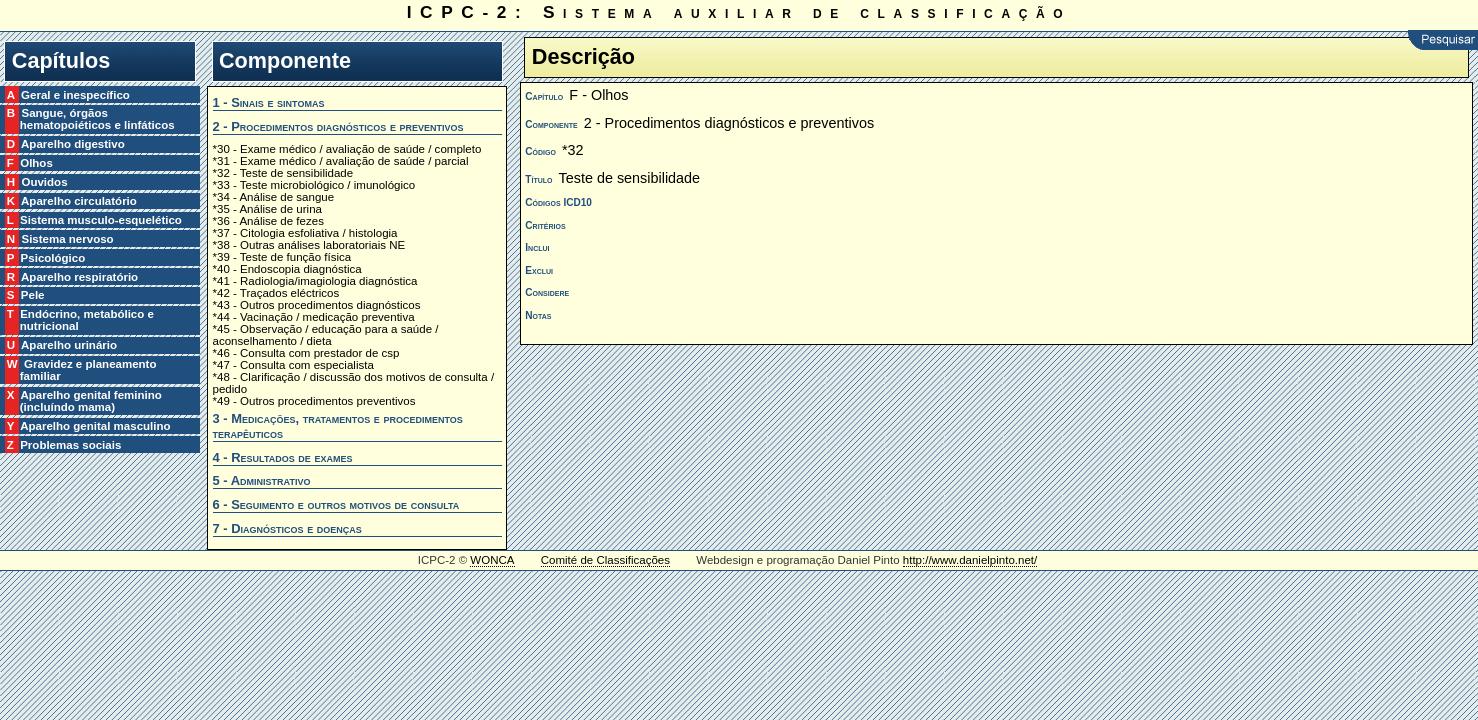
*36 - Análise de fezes (268, 221)
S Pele (32, 295)
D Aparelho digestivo (72, 144)
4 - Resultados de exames (283, 457)
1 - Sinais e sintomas (269, 102)
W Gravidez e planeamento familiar (88, 370)
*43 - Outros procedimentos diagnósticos (317, 305)
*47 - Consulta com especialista (293, 365)
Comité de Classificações (605, 560)
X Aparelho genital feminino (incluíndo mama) (91, 401)
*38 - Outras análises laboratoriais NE (309, 245)
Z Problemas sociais (71, 445)
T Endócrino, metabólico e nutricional (87, 320)
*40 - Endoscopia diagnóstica (287, 269)
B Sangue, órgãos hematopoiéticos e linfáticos (97, 119)
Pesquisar (1443, 40)
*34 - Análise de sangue (274, 197)
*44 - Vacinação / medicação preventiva (314, 317)
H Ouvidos (44, 182)
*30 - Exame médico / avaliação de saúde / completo (347, 149)
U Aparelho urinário (68, 345)
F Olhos (36, 163)
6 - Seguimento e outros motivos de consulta (336, 504)
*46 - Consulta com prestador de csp (306, 353)
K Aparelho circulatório (78, 201)
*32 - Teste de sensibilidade (283, 173)
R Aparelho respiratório (79, 277)
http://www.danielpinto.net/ (970, 560)
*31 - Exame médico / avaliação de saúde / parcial (341, 161)
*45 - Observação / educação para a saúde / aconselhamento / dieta (326, 335)
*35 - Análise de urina (267, 209)
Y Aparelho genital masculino (95, 426)
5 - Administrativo (262, 480)
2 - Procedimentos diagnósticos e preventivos (338, 126)
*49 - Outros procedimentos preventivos (314, 401)
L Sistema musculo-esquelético (101, 220)
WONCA (492, 560)
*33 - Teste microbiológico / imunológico (314, 185)
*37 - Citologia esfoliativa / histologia (305, 233)
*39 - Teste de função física (282, 257)
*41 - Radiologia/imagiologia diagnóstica (315, 281)
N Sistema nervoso (67, 239)
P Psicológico (53, 258)
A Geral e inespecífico (75, 95)
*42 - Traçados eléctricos (276, 293)
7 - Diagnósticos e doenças (287, 528)
